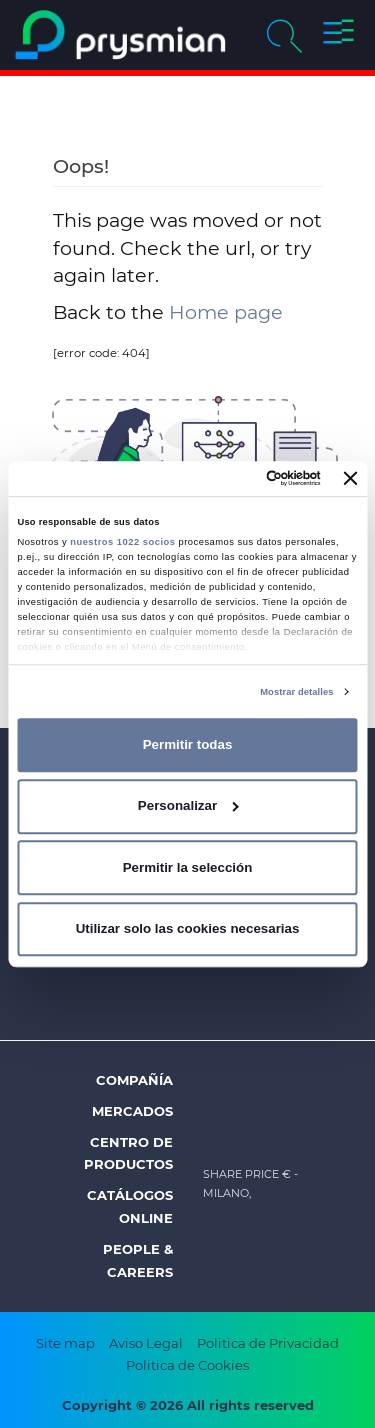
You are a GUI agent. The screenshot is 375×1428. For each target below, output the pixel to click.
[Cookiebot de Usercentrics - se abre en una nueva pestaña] (239, 479)
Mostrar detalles (296, 692)
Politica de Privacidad (268, 1343)
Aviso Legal (146, 1343)
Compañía (134, 1080)
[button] (338, 35)
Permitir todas (188, 744)
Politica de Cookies (187, 1365)
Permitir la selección (188, 867)
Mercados (132, 1111)
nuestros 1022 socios (122, 542)
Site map (65, 1343)
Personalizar (188, 805)
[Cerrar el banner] (351, 479)
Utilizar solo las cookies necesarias (188, 928)
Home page (226, 312)
